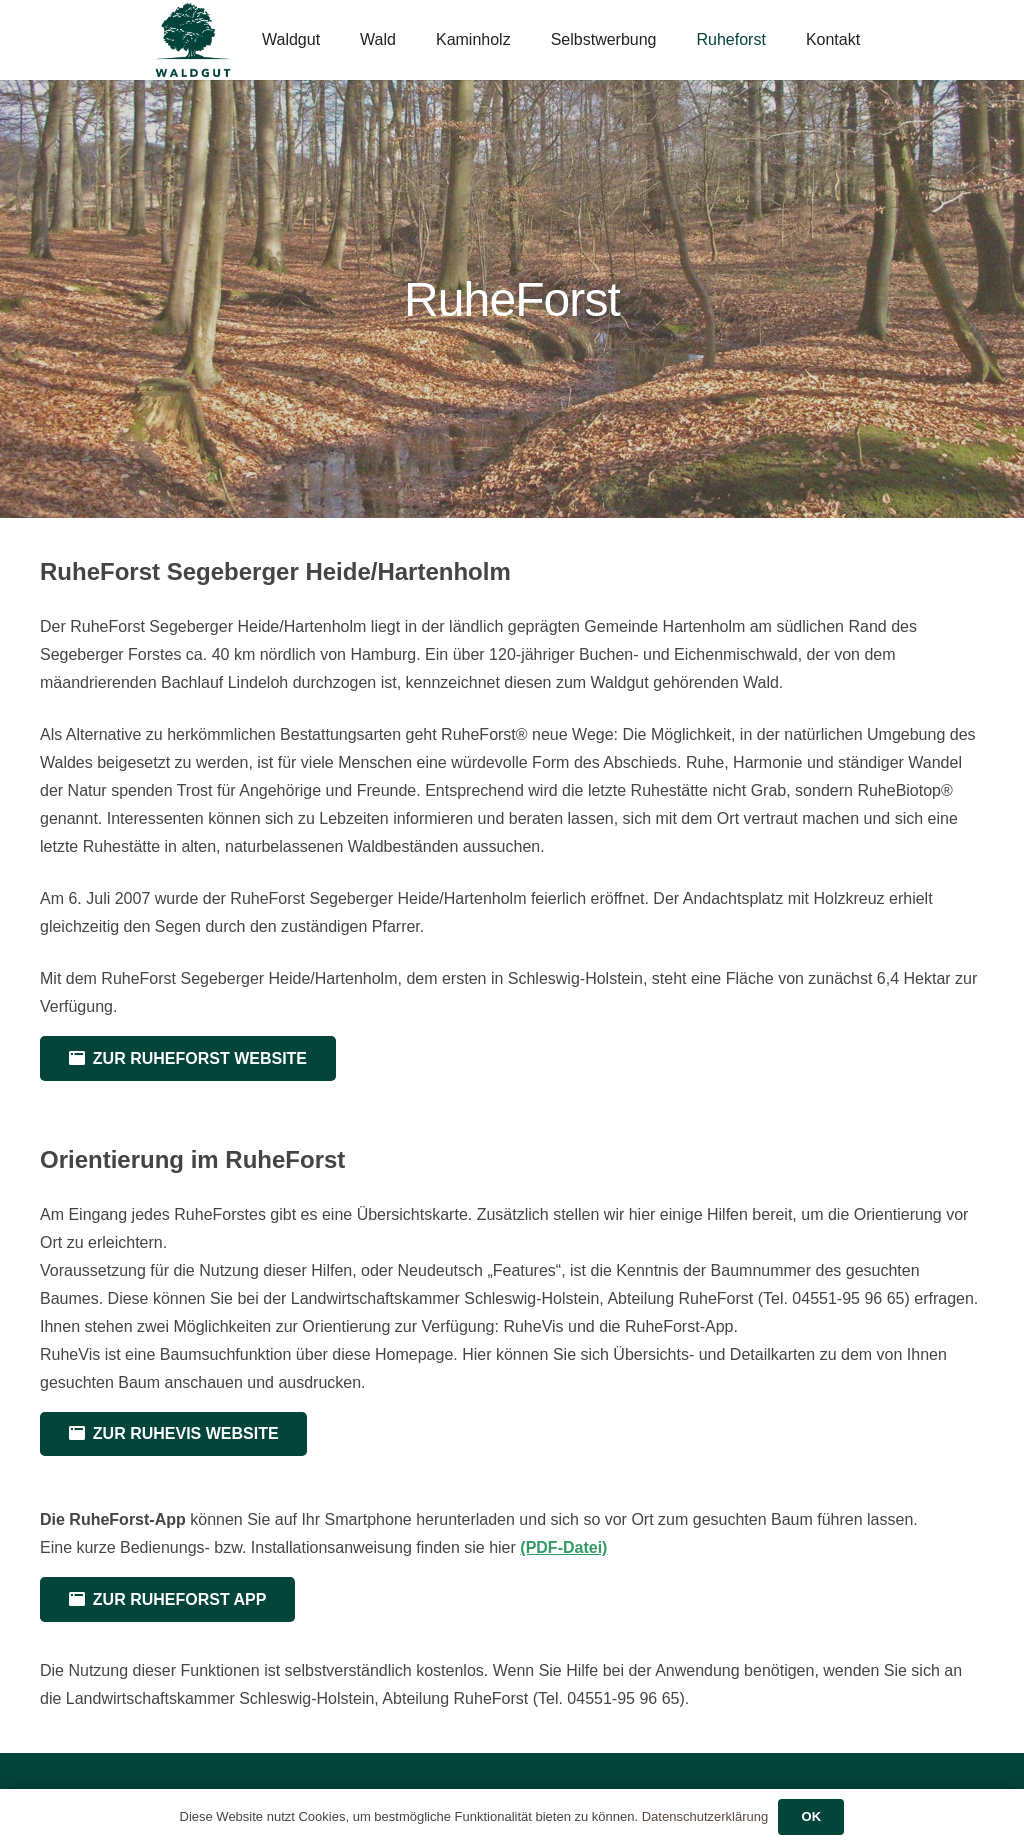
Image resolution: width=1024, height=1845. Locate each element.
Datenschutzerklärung (705, 1816)
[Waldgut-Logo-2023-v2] (193, 40)
